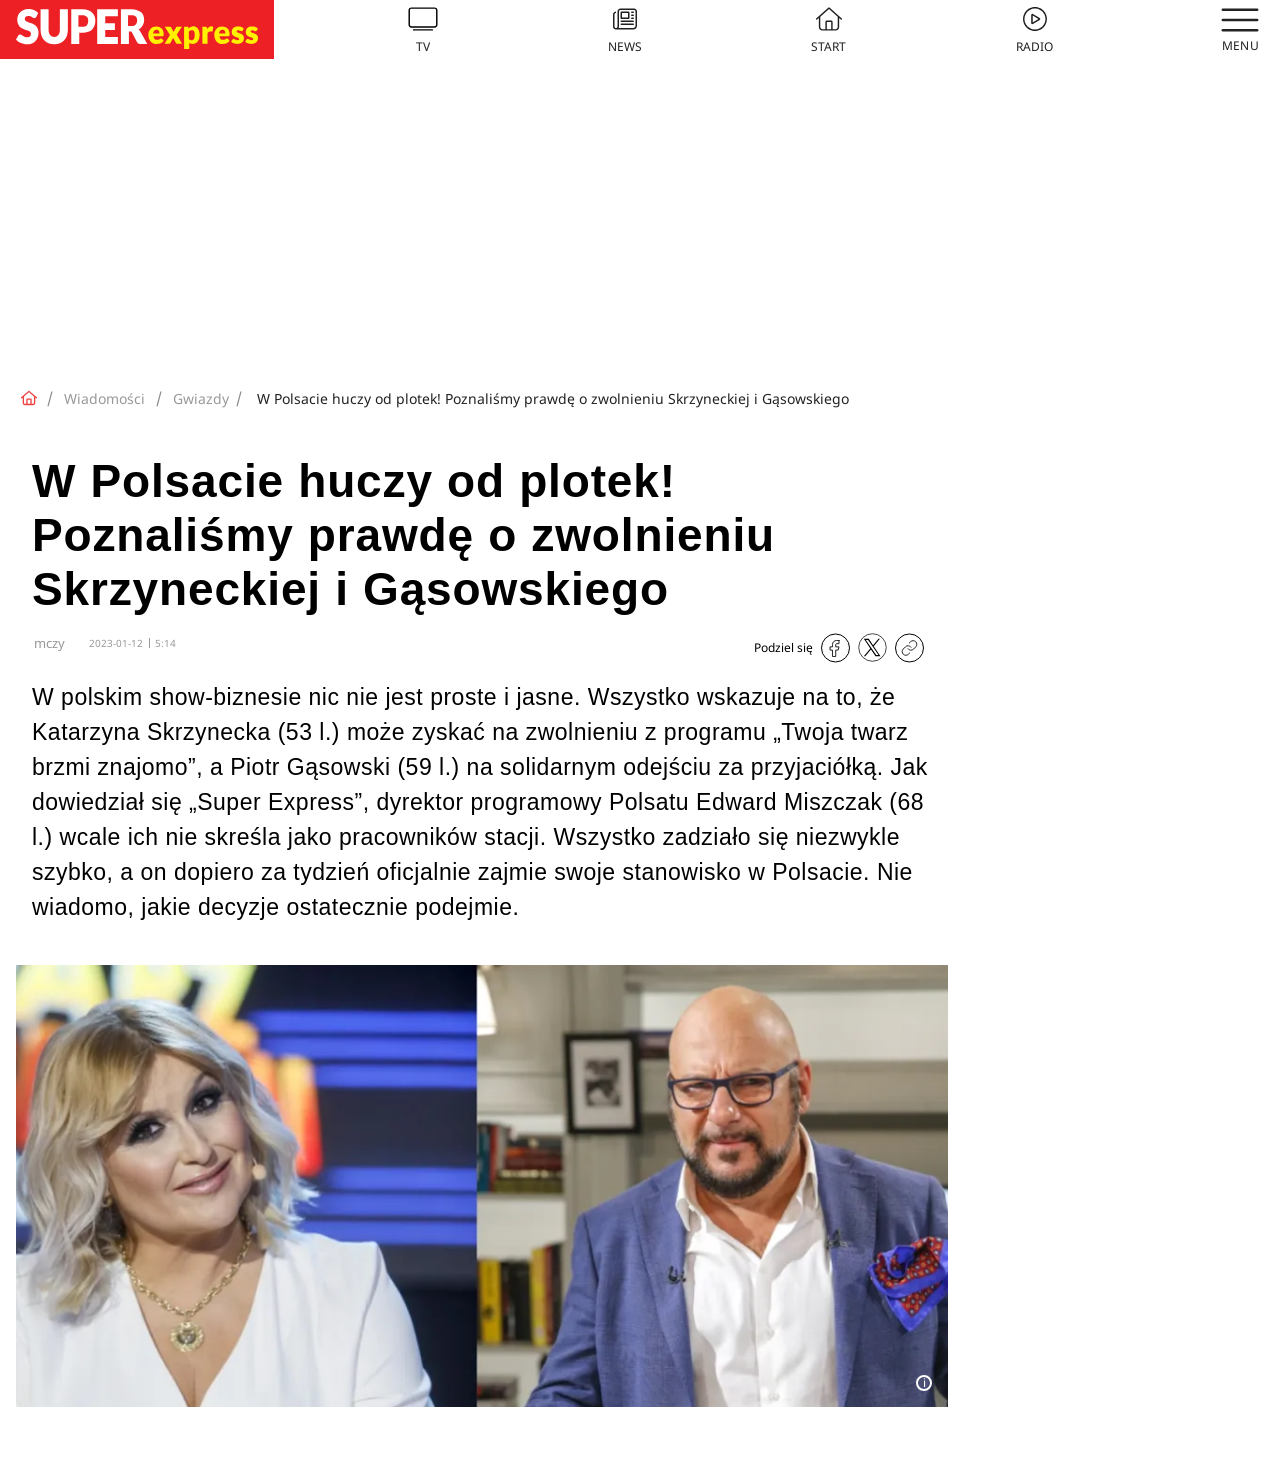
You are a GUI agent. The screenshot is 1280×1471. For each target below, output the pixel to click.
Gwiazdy (201, 398)
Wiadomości (104, 398)
